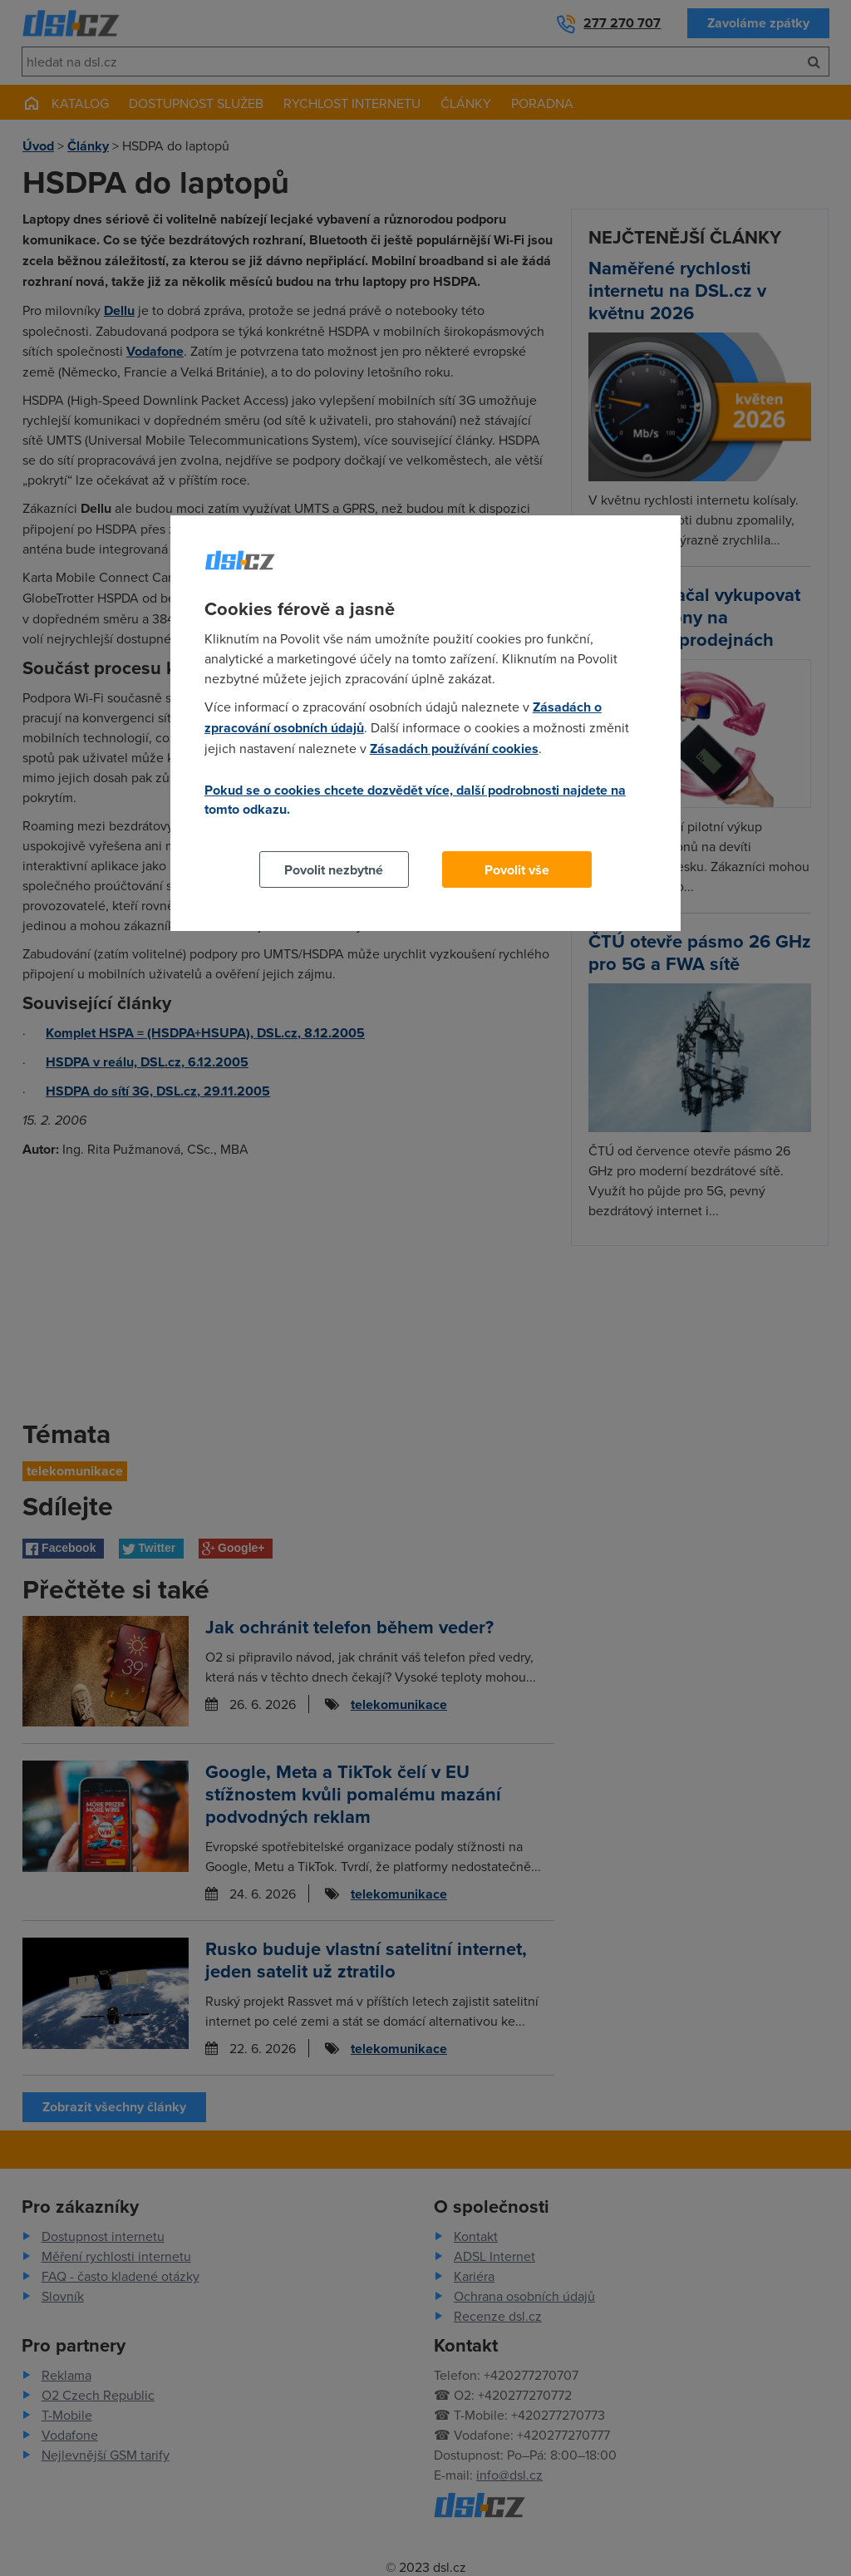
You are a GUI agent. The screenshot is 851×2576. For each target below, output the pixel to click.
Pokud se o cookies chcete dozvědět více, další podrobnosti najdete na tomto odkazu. (415, 800)
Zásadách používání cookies (454, 748)
